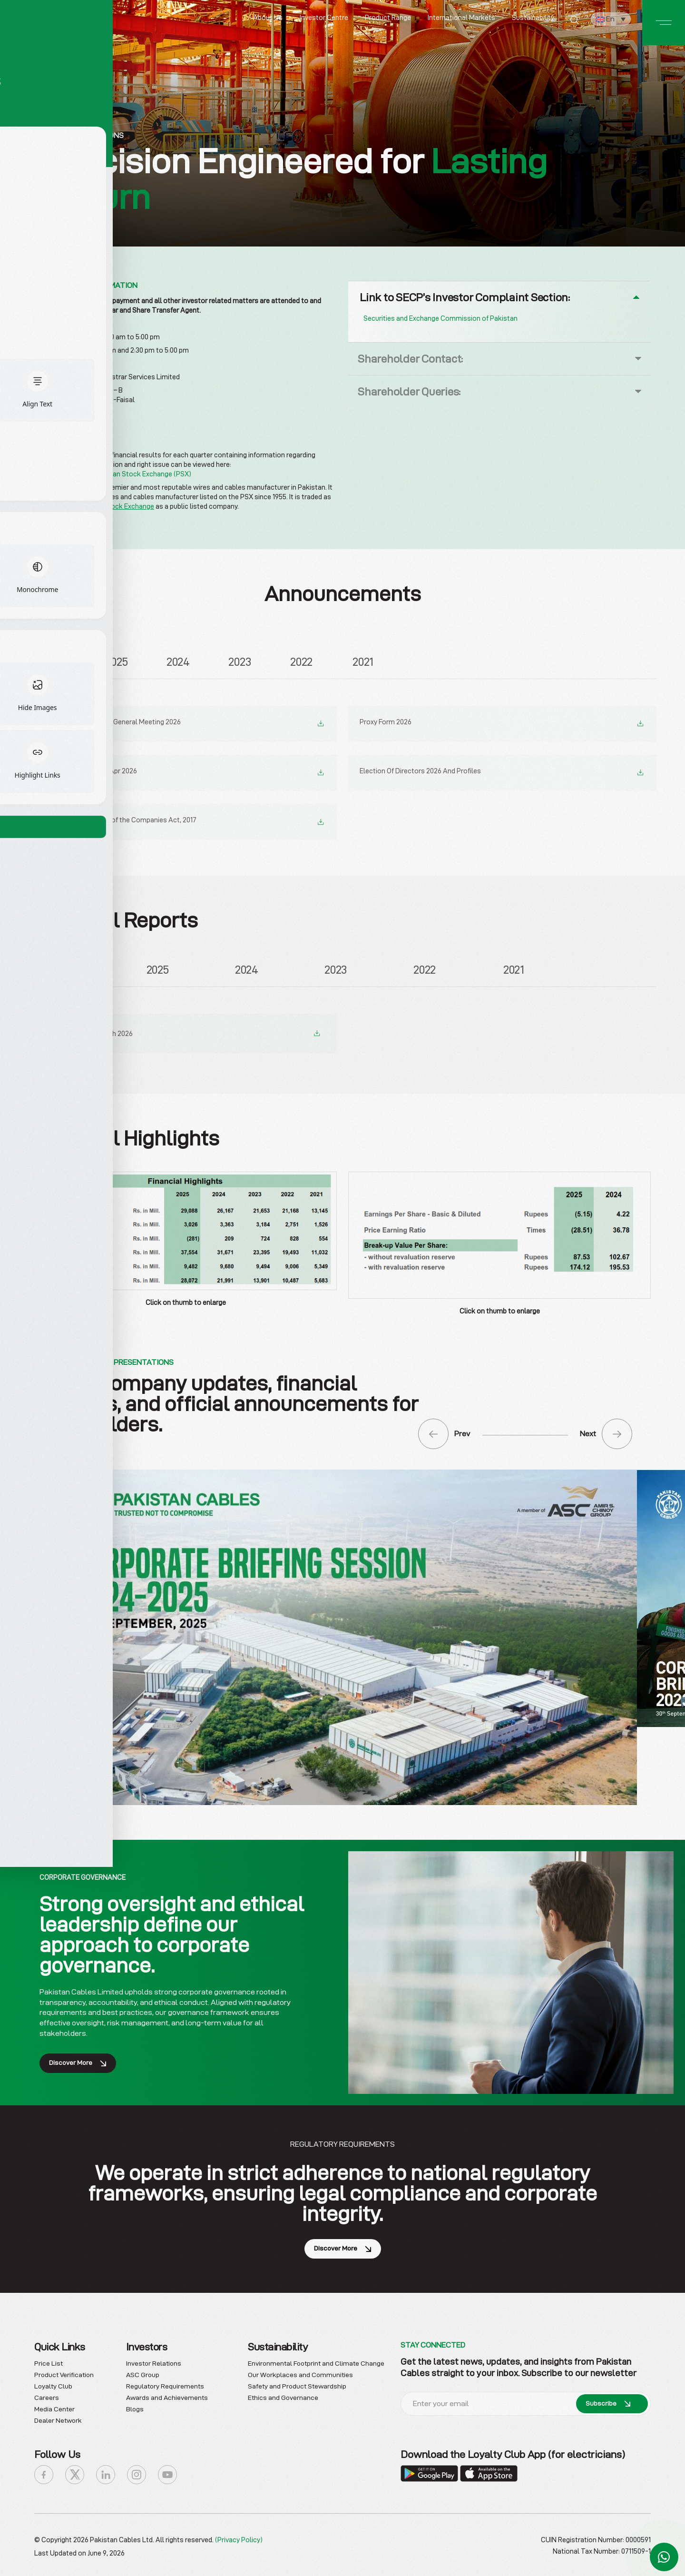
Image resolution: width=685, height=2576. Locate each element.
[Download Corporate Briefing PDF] (342, 1633)
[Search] (574, 20)
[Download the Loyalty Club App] (430, 2470)
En (605, 19)
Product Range (388, 17)
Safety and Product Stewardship (297, 2383)
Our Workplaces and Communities (300, 2372)
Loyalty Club (53, 2383)
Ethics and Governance (283, 2394)
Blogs (135, 2406)
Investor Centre (324, 17)
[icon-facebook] (43, 2472)
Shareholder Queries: (409, 391)
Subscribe (608, 2401)
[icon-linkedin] (105, 2472)
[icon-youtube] (167, 2472)
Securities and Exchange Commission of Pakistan (440, 318)
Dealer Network (58, 2417)
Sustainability (533, 17)
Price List (48, 2360)
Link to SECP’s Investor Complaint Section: (465, 297)
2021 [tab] (362, 661)
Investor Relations (153, 2360)
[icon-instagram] (136, 2472)
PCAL (43, 506)
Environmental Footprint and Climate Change (316, 2360)
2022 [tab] (301, 661)
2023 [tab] (239, 661)
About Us (268, 17)
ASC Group (142, 2372)
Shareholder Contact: (410, 359)
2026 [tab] (54, 661)
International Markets (461, 17)
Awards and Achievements (167, 2394)
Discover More (78, 2060)
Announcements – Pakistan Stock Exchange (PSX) (112, 474)
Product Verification (64, 2372)
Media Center (54, 2406)
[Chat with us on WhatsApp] (664, 2557)
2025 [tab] (116, 661)
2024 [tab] (178, 661)
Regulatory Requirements (165, 2383)
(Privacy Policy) (239, 2537)
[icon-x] (74, 2472)
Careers (46, 2394)
